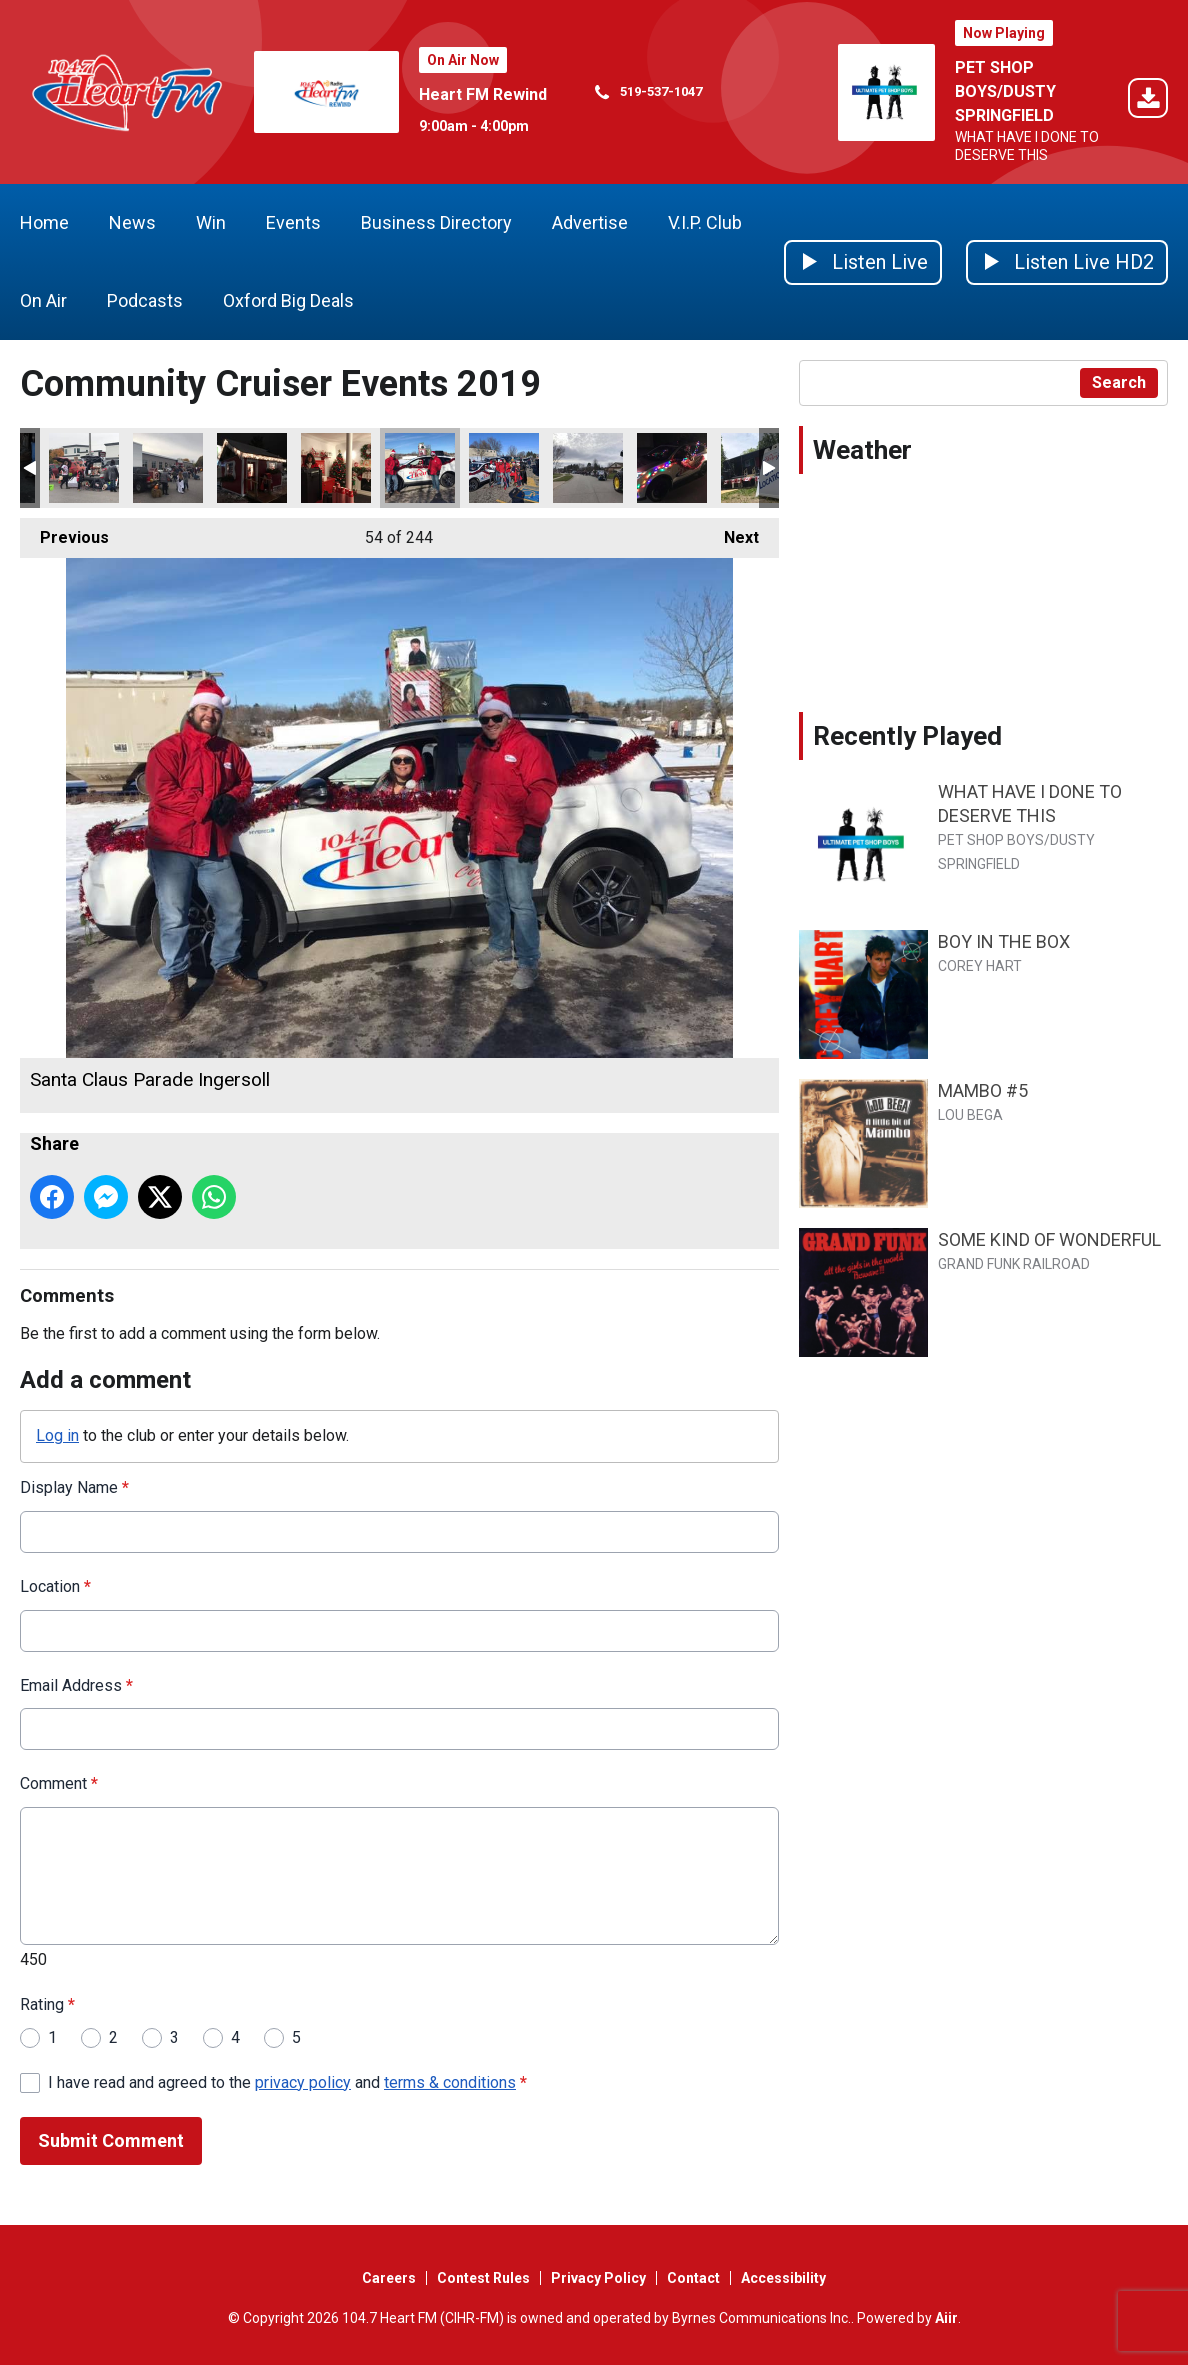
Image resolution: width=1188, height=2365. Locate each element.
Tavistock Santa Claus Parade (588, 468)
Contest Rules (483, 2278)
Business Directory (436, 222)
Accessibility (783, 2278)
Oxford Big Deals (288, 300)
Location (55, 1586)
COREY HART (980, 966)
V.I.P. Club (705, 222)
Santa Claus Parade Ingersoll (420, 468)
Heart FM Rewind (483, 94)
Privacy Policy (598, 2278)
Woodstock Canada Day (756, 468)
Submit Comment (111, 2140)
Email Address (76, 1684)
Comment (59, 1783)
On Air (43, 300)
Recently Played (907, 736)
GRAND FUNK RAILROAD (1014, 1264)
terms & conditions (450, 2081)
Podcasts (145, 300)
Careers (389, 2278)
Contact (693, 2278)
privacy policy (303, 2081)
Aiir (946, 2318)
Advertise (590, 222)
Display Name (74, 1487)
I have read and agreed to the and (287, 2081)
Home (44, 222)
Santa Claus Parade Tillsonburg (504, 468)
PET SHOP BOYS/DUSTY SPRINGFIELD (1005, 91)
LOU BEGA (970, 1115)
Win (211, 222)
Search (1119, 382)
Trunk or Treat (84, 468)
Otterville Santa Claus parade (672, 468)
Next (731, 532)
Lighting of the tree (252, 468)
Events (293, 222)
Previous (64, 532)
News (132, 222)
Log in (57, 1435)
